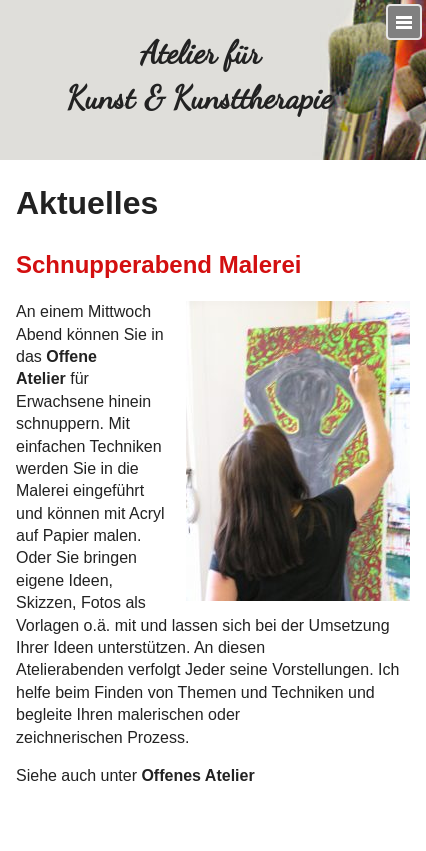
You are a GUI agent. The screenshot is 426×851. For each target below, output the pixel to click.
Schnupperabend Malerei (158, 264)
